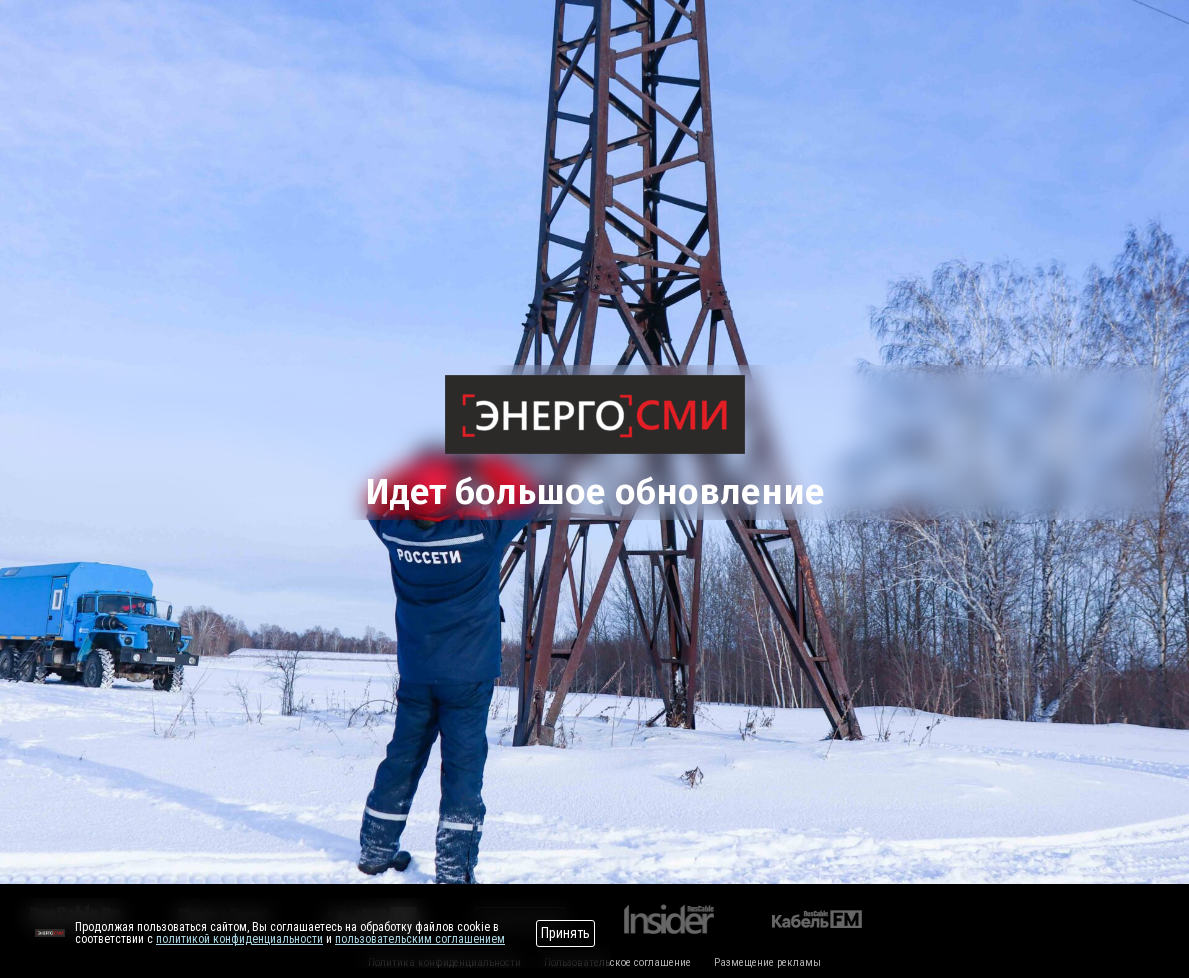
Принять (565, 933)
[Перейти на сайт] (50, 933)
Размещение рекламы (767, 962)
